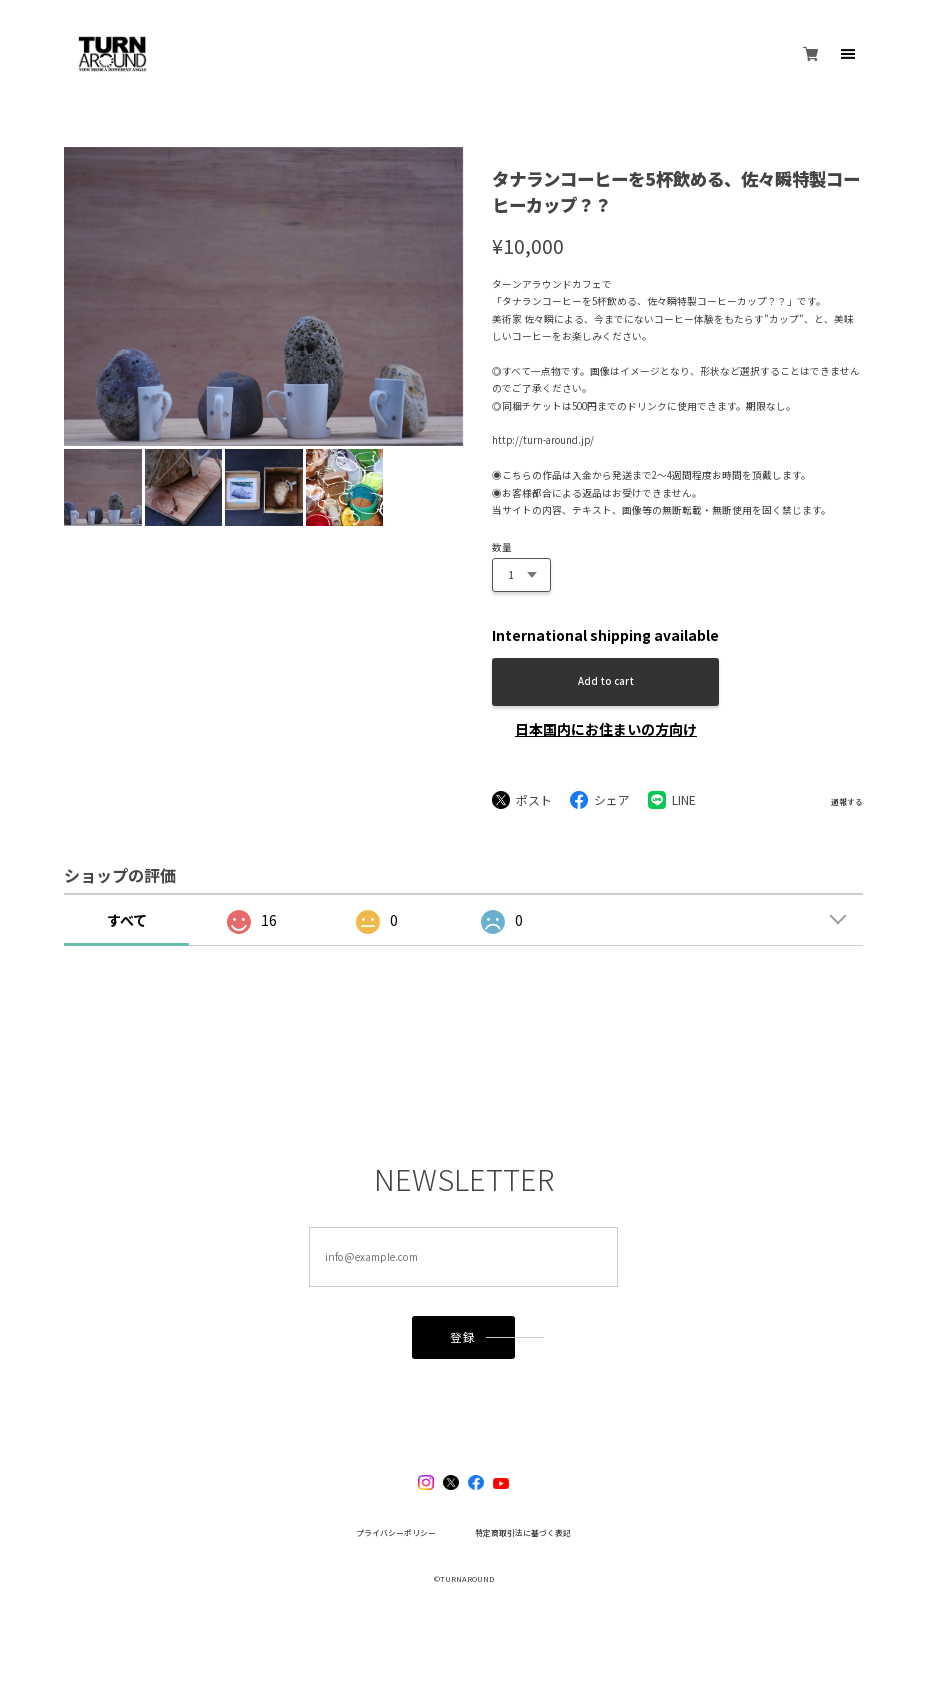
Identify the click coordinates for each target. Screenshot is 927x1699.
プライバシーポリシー (396, 1533)
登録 (463, 1337)
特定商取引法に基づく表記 (523, 1533)
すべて (127, 920)
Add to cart (606, 681)
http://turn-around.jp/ (543, 440)
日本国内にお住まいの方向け (606, 729)
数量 (502, 547)
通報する (847, 802)
